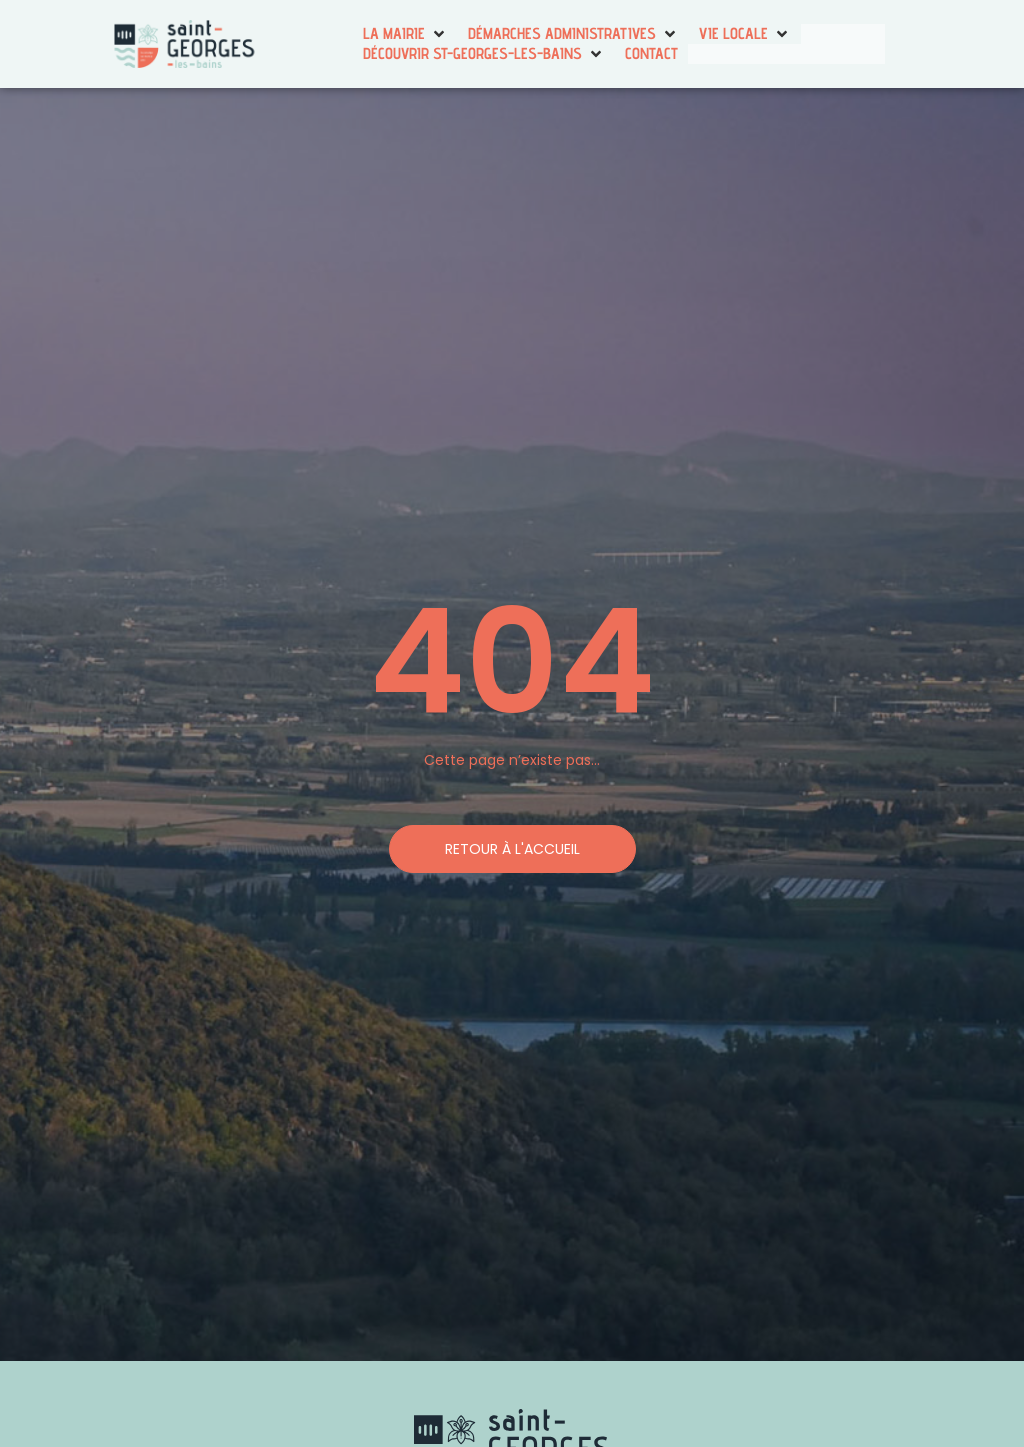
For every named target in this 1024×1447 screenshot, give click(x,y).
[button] (405, 34)
